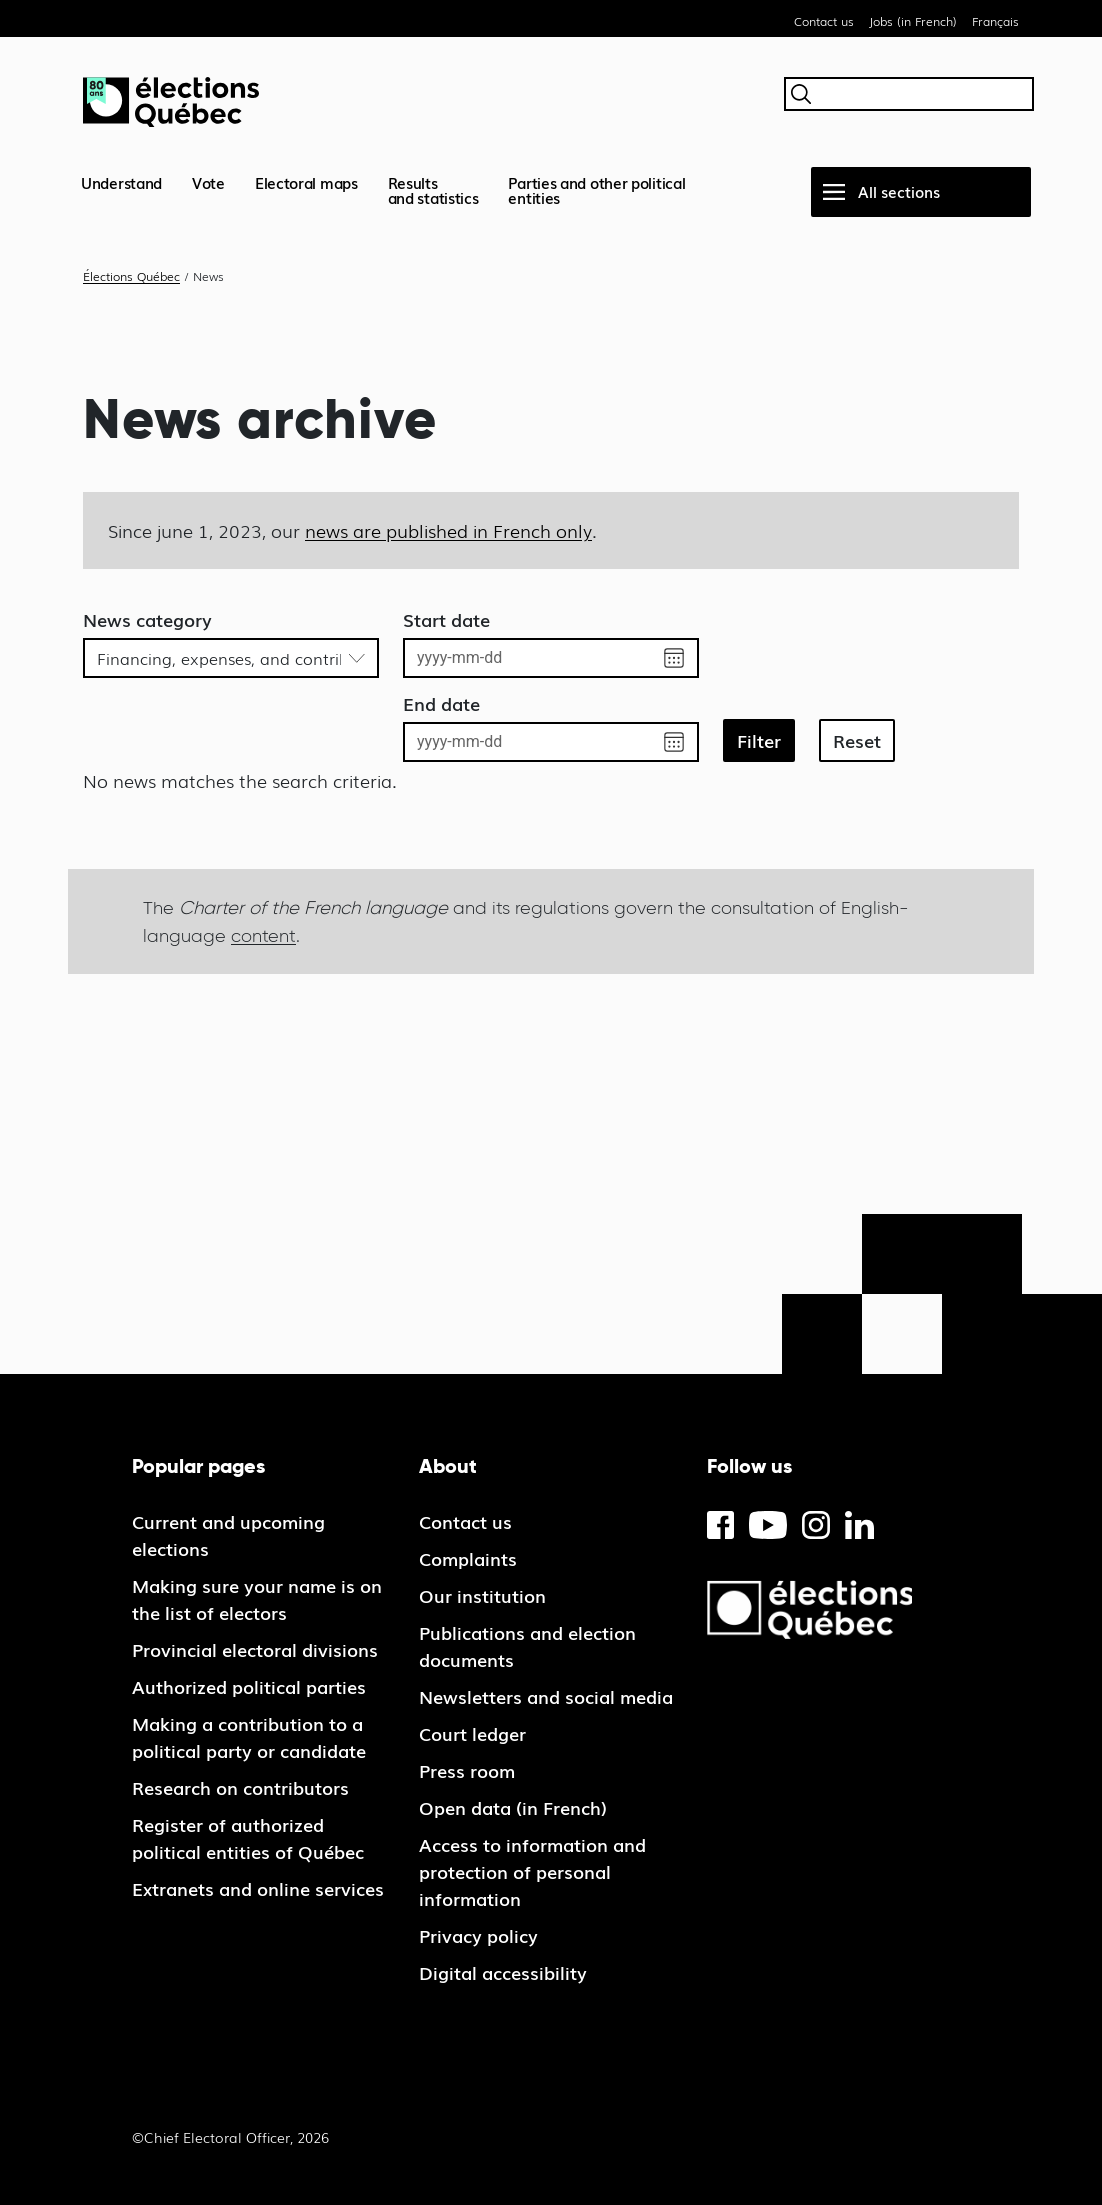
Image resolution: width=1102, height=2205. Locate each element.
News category (147, 619)
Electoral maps (306, 182)
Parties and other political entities (596, 189)
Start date (446, 619)
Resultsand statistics (433, 189)
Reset (857, 740)
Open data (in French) (513, 1807)
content (263, 935)
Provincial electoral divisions (255, 1649)
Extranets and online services (258, 1888)
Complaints (468, 1558)
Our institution (482, 1595)
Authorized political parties (249, 1686)
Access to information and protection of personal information (532, 1871)
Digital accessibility (503, 1972)
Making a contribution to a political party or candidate (249, 1736)
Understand (121, 182)
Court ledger (472, 1733)
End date (441, 703)
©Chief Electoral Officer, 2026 (230, 2137)
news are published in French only (448, 530)
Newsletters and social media (546, 1696)
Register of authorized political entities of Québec (248, 1837)
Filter (759, 740)
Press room (467, 1770)
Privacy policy (478, 1935)
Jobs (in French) (913, 21)
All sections (899, 191)
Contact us (824, 21)
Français (995, 21)
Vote (208, 182)
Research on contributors (240, 1787)
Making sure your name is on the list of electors (257, 1598)
